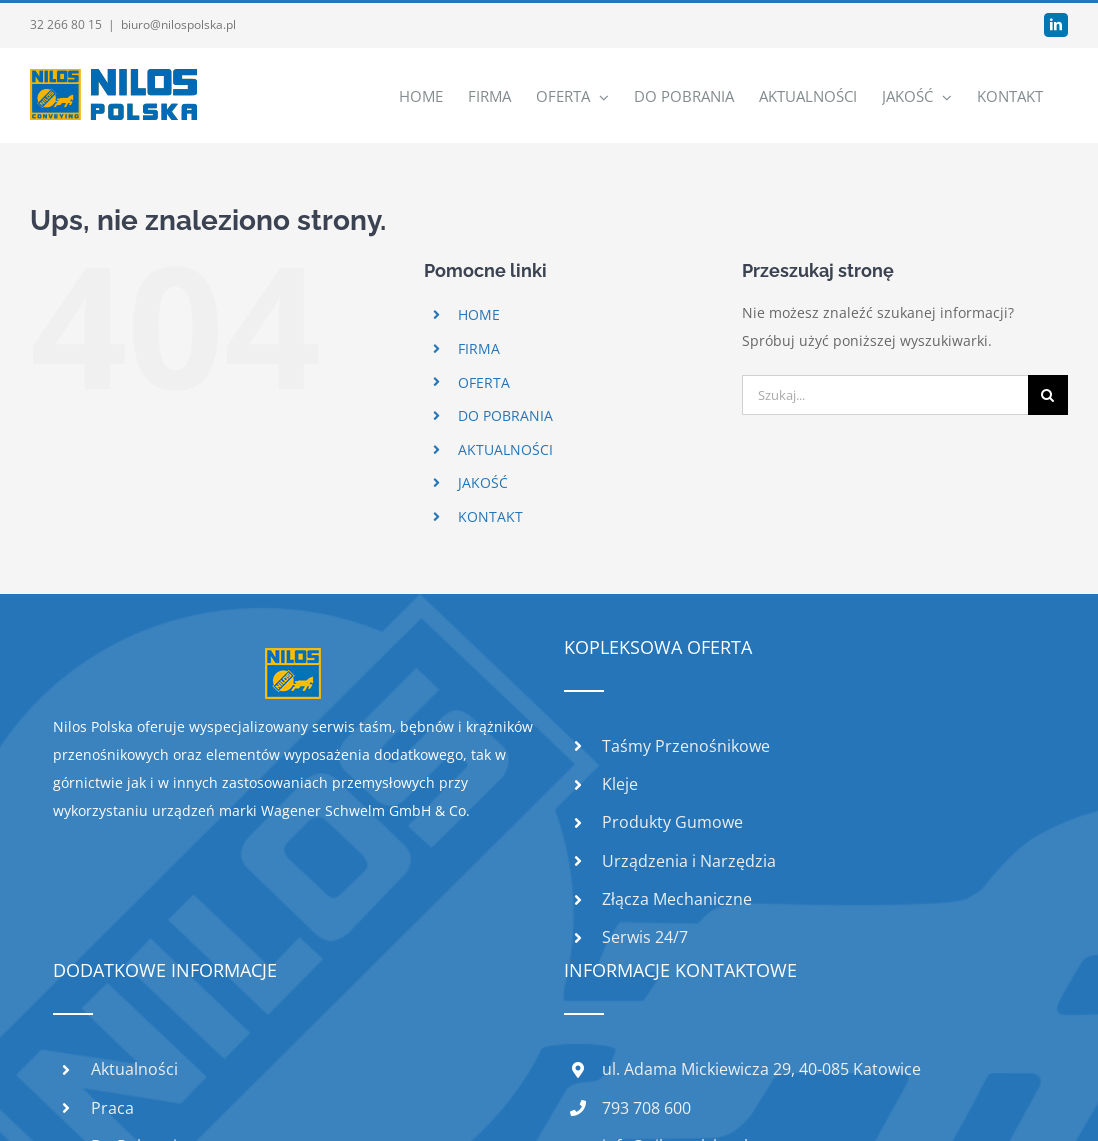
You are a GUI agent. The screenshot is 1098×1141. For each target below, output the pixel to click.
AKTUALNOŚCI (505, 449)
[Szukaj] (1048, 395)
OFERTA (484, 382)
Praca (112, 1108)
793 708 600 (646, 1108)
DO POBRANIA (505, 415)
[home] (293, 661)
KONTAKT (490, 516)
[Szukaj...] (885, 395)
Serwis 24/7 (645, 937)
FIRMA (479, 348)
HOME (479, 314)
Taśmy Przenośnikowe (686, 746)
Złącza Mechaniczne (677, 899)
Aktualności (134, 1069)
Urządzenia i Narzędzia (689, 861)
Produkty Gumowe (672, 822)
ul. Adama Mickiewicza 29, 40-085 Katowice (761, 1069)
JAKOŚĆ (483, 482)
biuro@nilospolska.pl (178, 24)
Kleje (620, 784)
